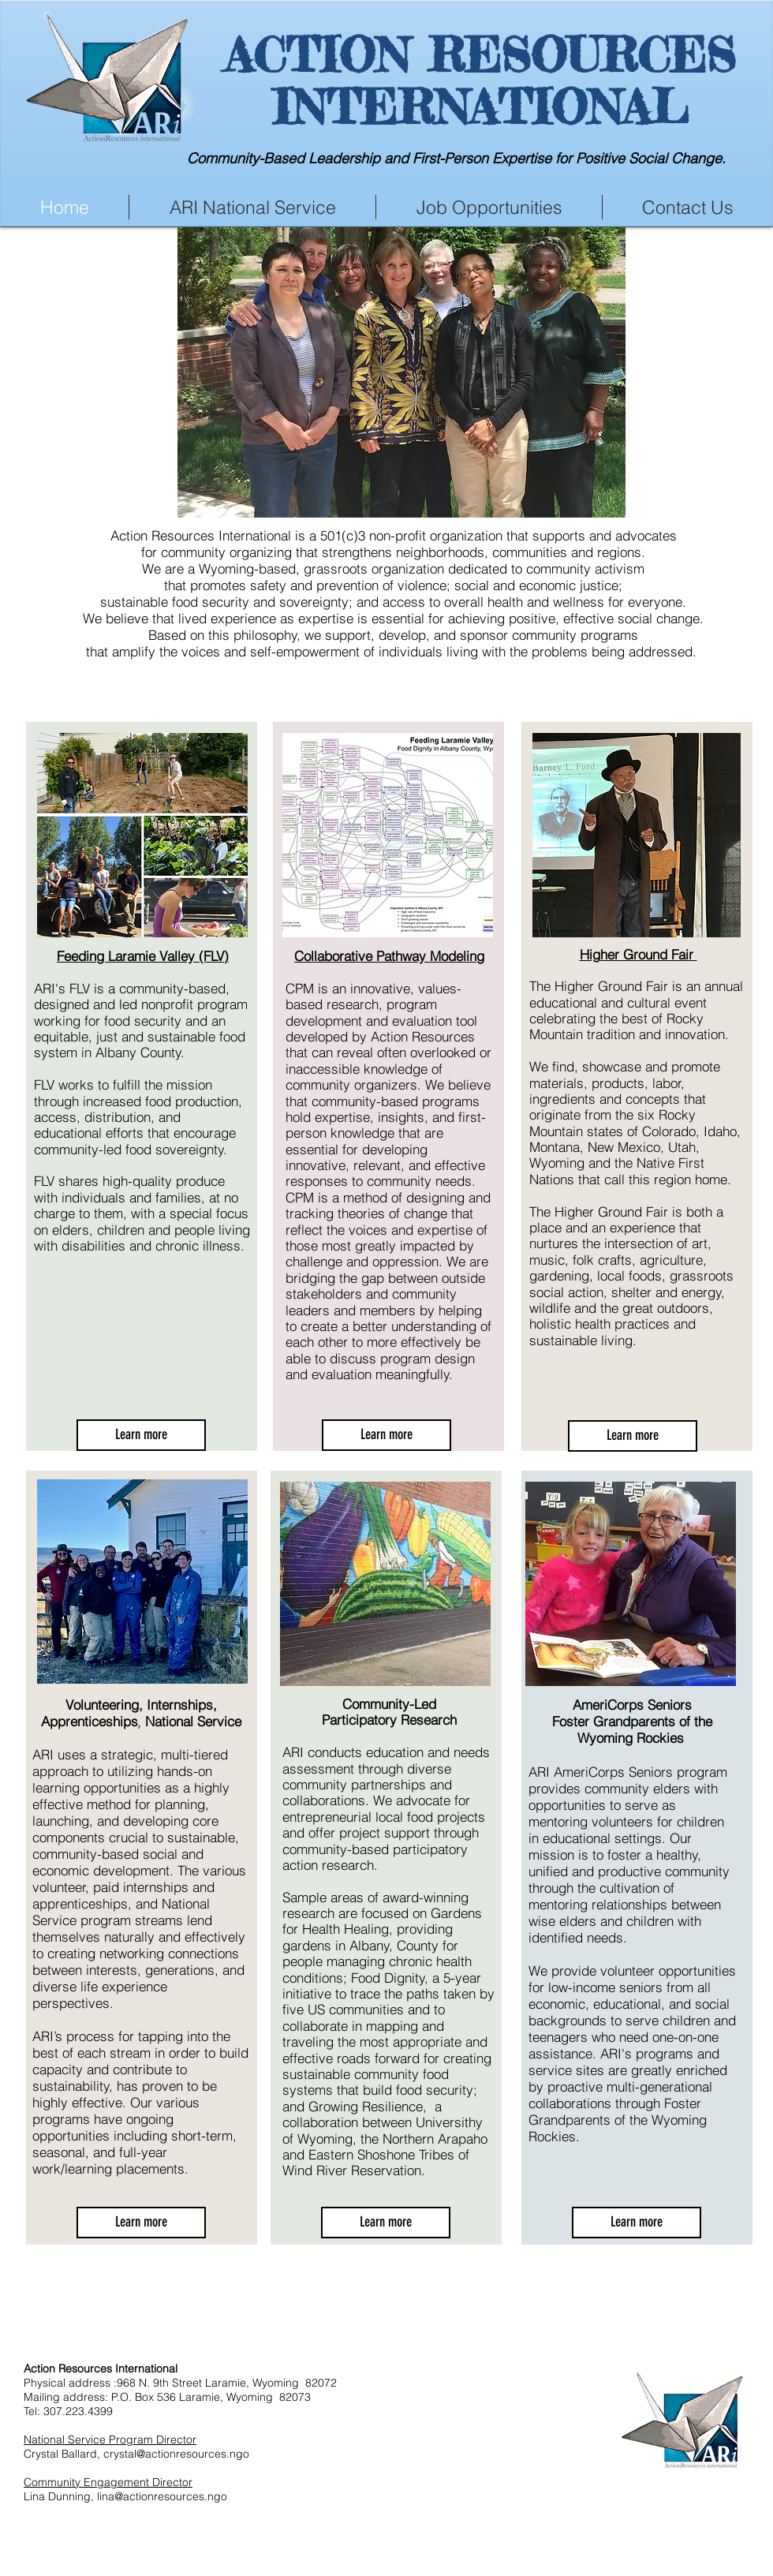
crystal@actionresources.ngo (176, 2454)
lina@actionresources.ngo (162, 2496)
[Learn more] (141, 1435)
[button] (401, 372)
